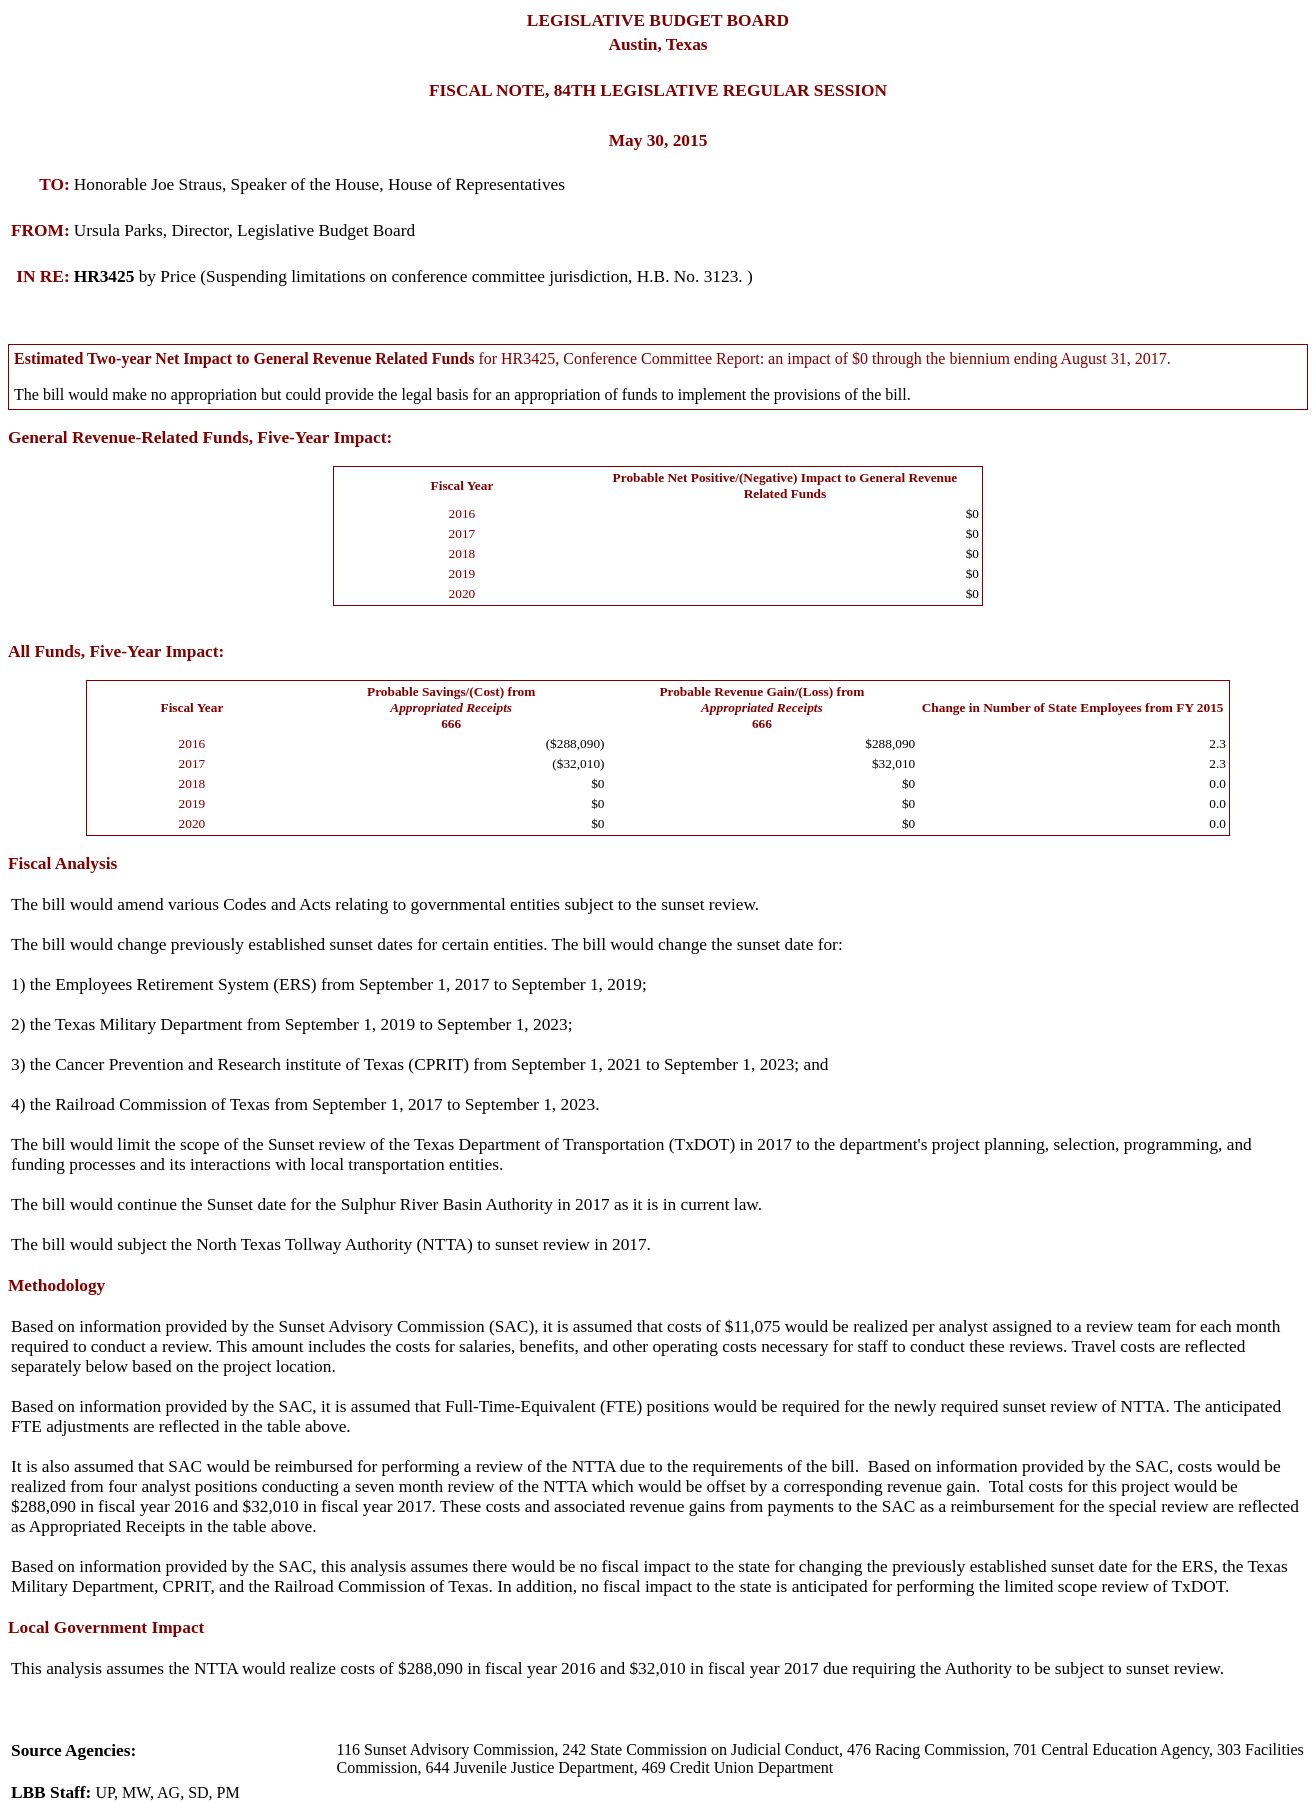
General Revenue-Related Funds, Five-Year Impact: (200, 437)
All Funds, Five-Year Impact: (116, 651)
